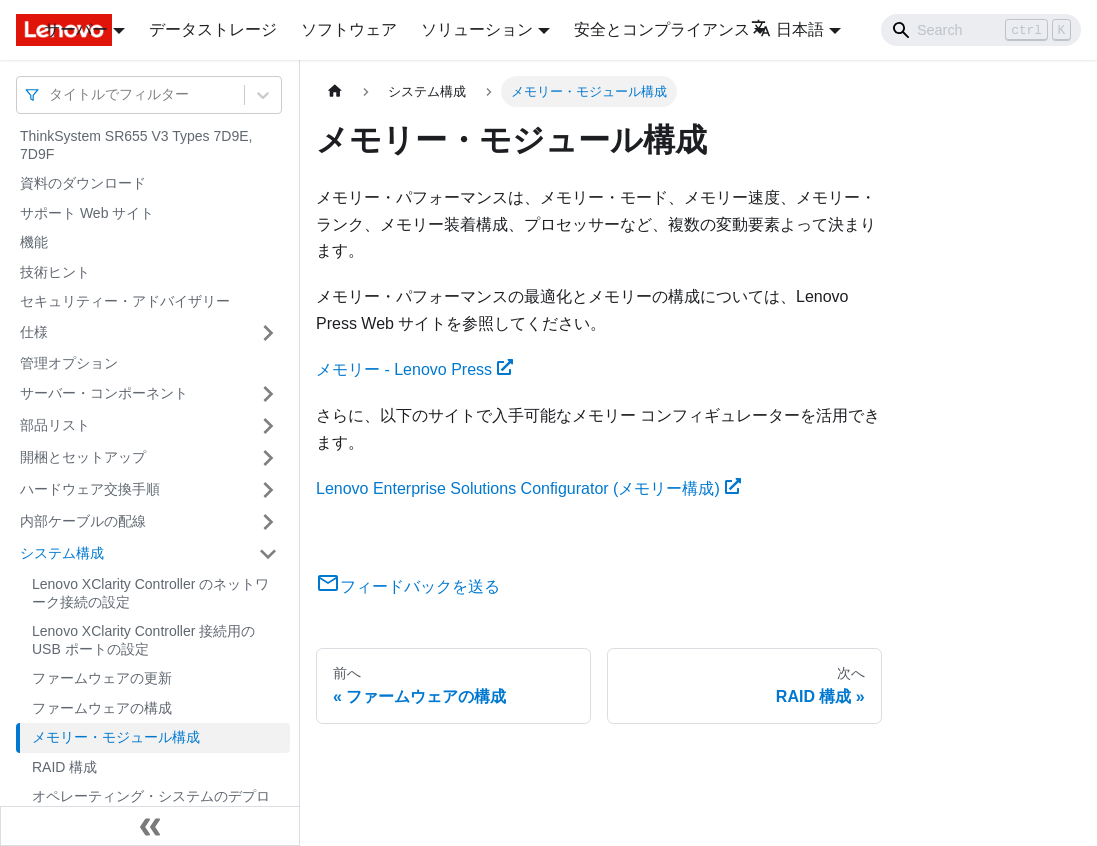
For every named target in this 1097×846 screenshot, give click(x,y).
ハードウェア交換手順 (90, 489)
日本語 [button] (787, 29)
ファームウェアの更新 (102, 678)
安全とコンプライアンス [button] (662, 29)
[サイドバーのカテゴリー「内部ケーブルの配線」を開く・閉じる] (268, 522)
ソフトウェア (349, 29)
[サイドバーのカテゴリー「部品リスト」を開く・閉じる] (268, 426)
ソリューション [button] (477, 29)
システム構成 (62, 553)
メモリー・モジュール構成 (116, 737)
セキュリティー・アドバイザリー (125, 301)
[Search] (981, 30)
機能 (34, 242)
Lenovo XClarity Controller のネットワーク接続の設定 (150, 593)
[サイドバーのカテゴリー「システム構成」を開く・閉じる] (268, 554)
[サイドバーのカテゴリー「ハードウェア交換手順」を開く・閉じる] (268, 490)
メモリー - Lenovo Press (414, 369)
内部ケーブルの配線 (83, 521)
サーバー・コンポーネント (104, 393)
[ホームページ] (335, 91)
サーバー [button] (76, 29)
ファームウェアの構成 (102, 708)
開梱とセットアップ (83, 457)
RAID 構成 (64, 767)
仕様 (34, 332)
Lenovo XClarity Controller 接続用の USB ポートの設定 (143, 640)
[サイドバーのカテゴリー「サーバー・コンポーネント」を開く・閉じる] (268, 394)
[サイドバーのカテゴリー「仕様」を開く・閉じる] (268, 333)
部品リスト (55, 425)
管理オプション (69, 363)
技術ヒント (55, 272)
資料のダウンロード (83, 183)
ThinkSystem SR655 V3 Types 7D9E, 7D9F (136, 145)
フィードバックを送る (408, 586)
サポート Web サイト (87, 213)
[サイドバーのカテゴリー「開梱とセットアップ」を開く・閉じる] (268, 458)
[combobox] (51, 94)
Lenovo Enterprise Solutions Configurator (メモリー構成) (528, 488)
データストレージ (213, 29)
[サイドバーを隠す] (150, 826)
